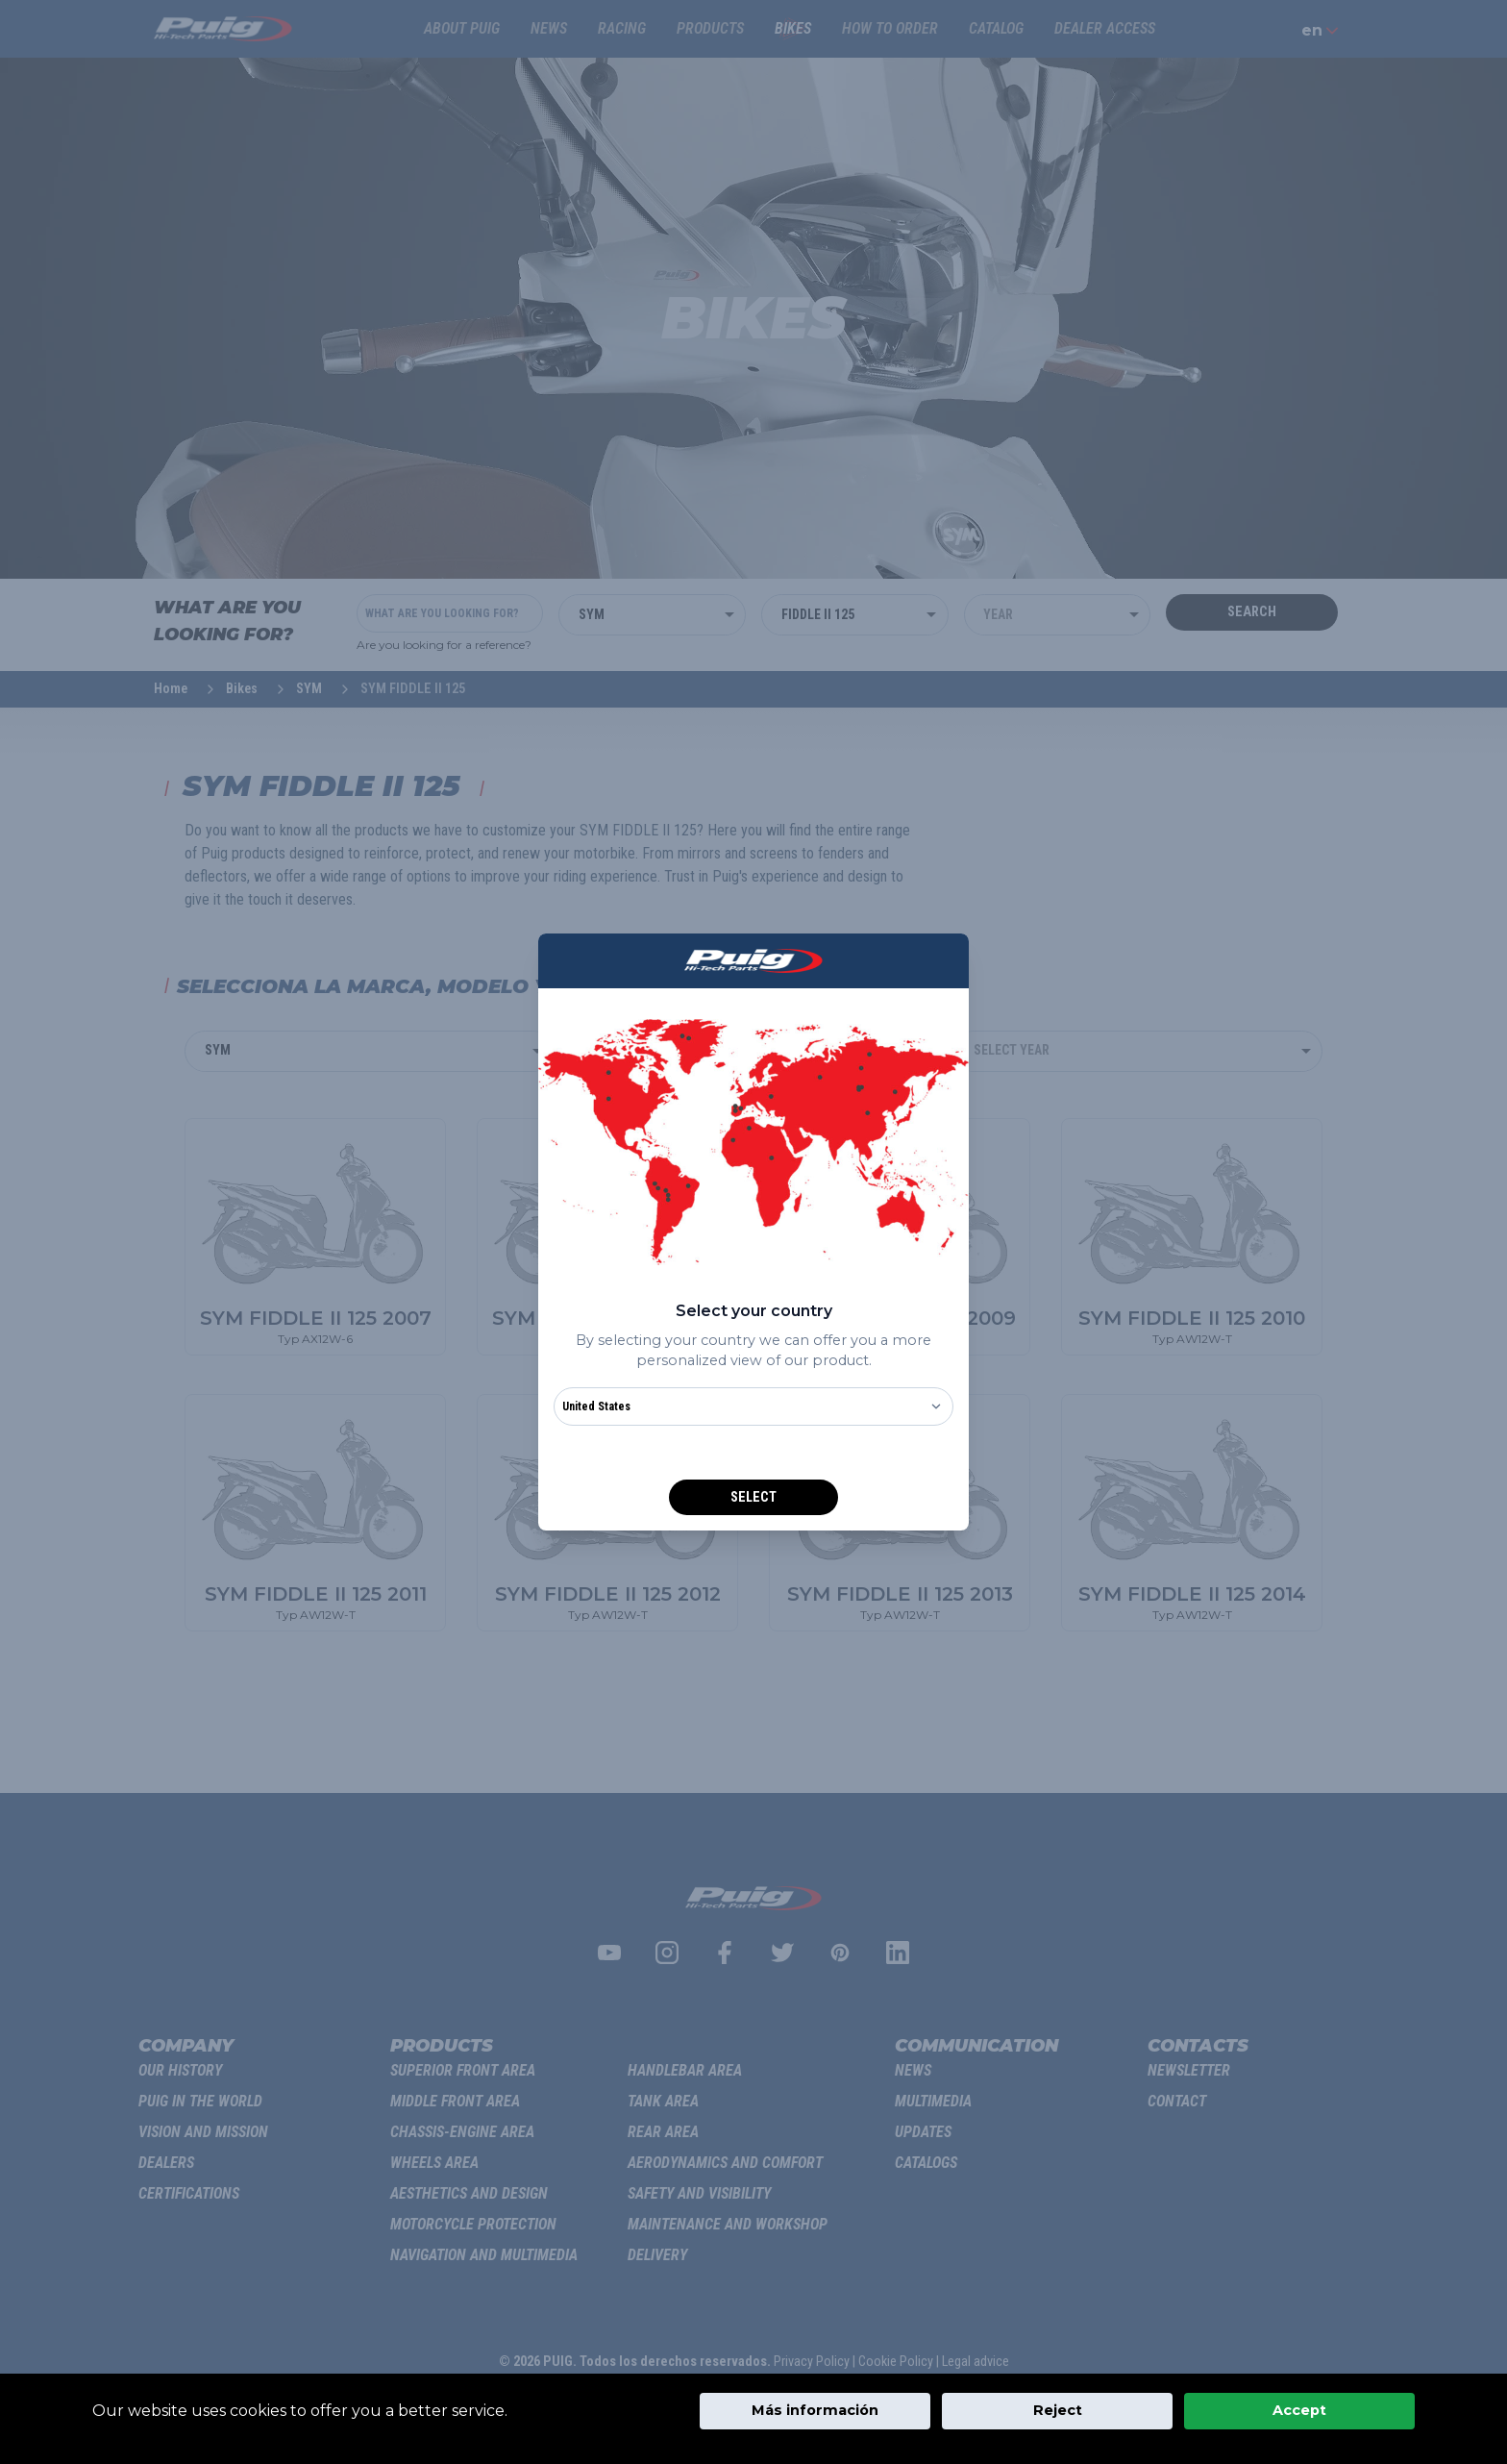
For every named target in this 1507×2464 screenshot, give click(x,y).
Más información (815, 2410)
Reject (1057, 2410)
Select (753, 1497)
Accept (1299, 2410)
